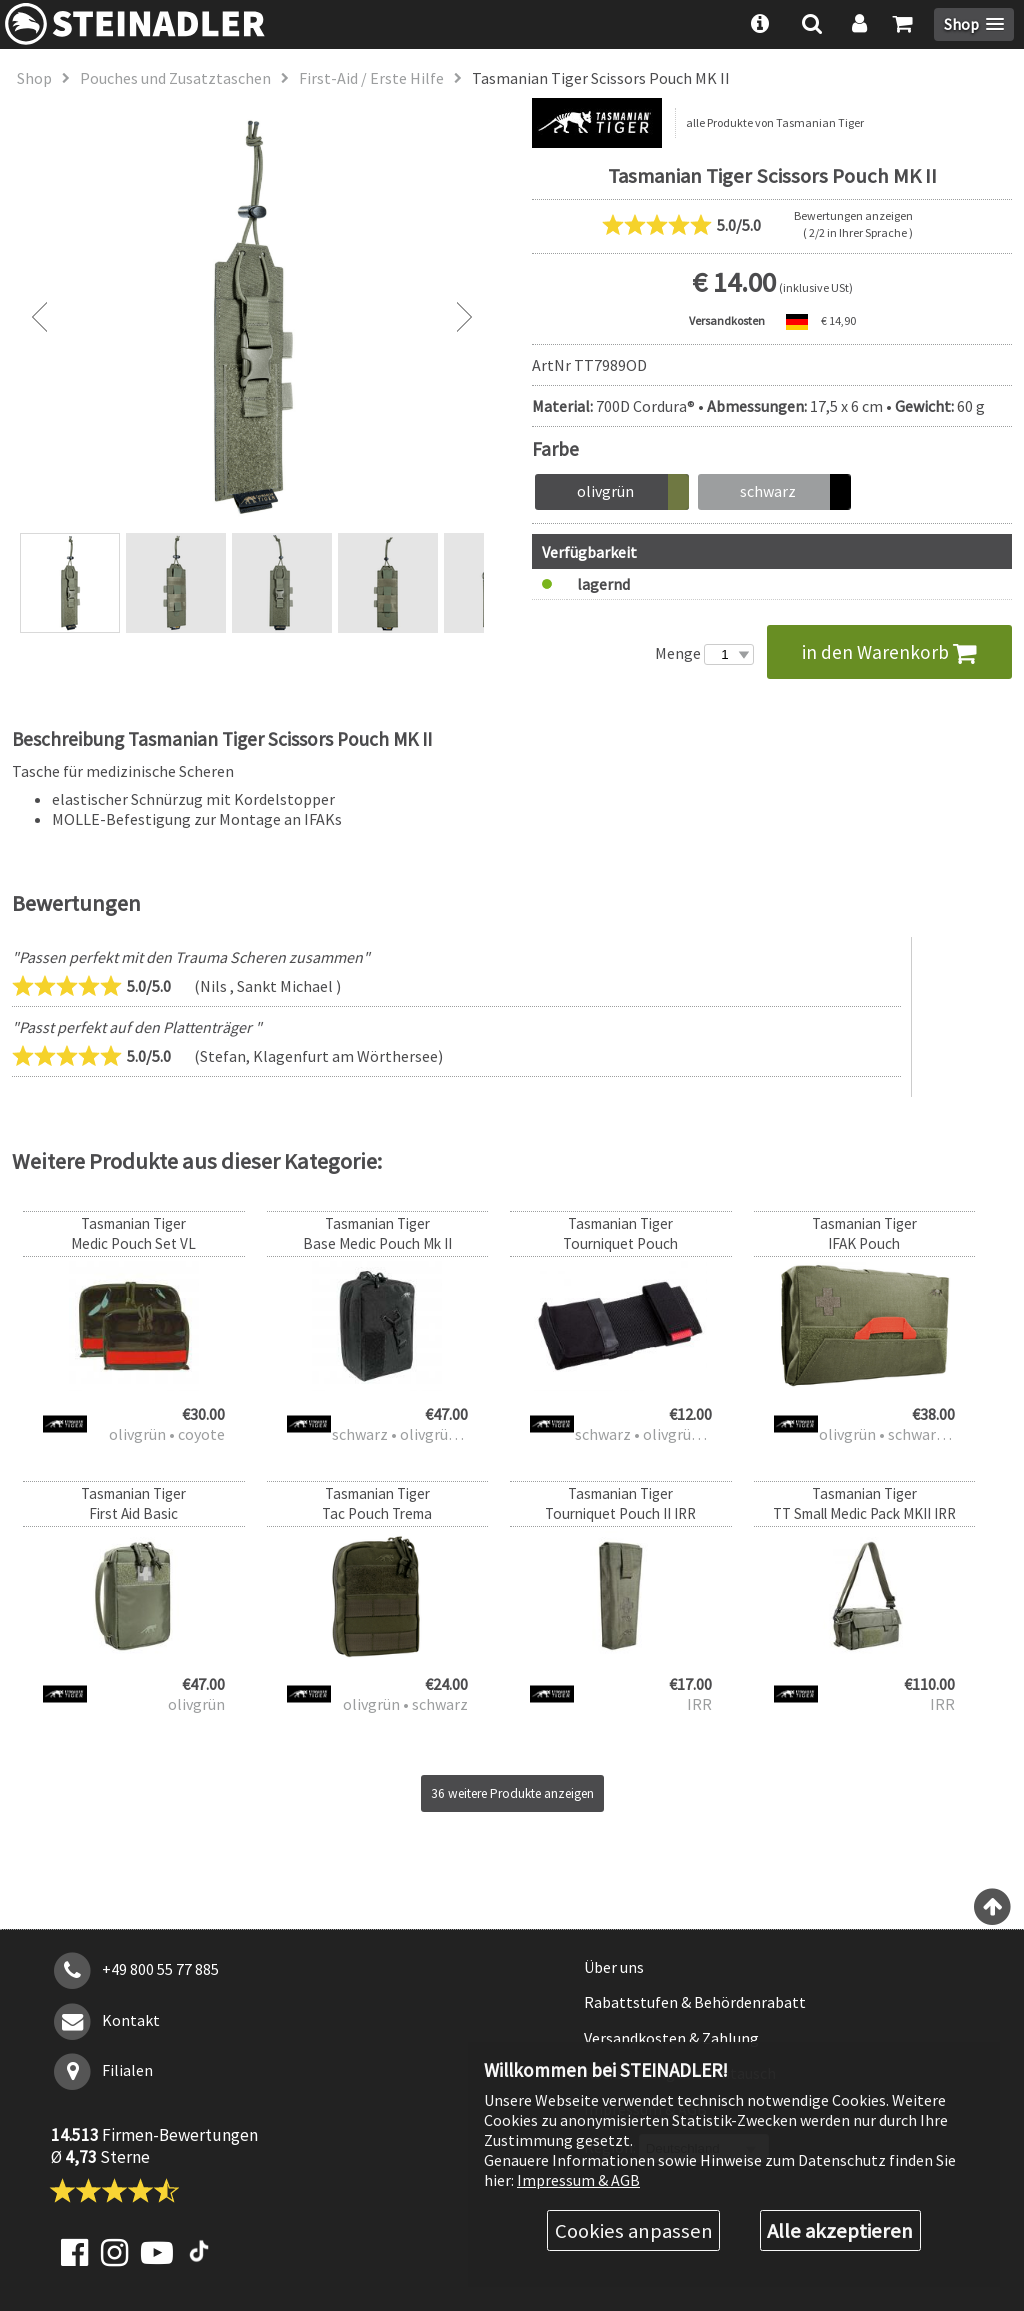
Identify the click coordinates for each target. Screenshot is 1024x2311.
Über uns (614, 1967)
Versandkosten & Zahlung (671, 2038)
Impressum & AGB (578, 2180)
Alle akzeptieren (840, 2231)
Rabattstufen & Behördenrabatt (695, 2002)
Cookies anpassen (634, 2231)
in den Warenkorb (889, 652)
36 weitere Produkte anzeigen (512, 1793)
